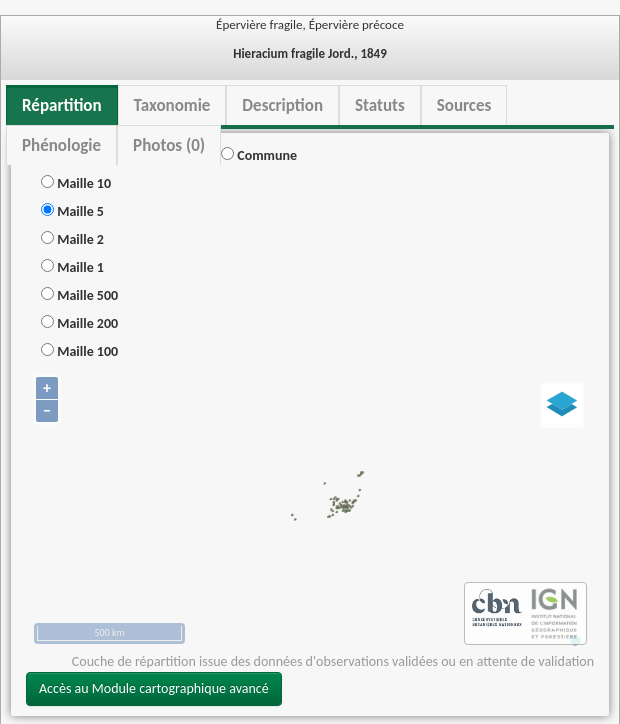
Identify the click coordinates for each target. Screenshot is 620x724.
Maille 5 (72, 211)
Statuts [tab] (380, 105)
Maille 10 (76, 183)
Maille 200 (79, 323)
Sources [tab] (464, 105)
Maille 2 (72, 239)
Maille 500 (79, 295)
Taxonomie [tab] (172, 105)
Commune (259, 155)
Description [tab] (282, 105)
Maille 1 (72, 267)
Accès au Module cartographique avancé (154, 688)
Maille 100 (79, 351)
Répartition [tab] (62, 105)
